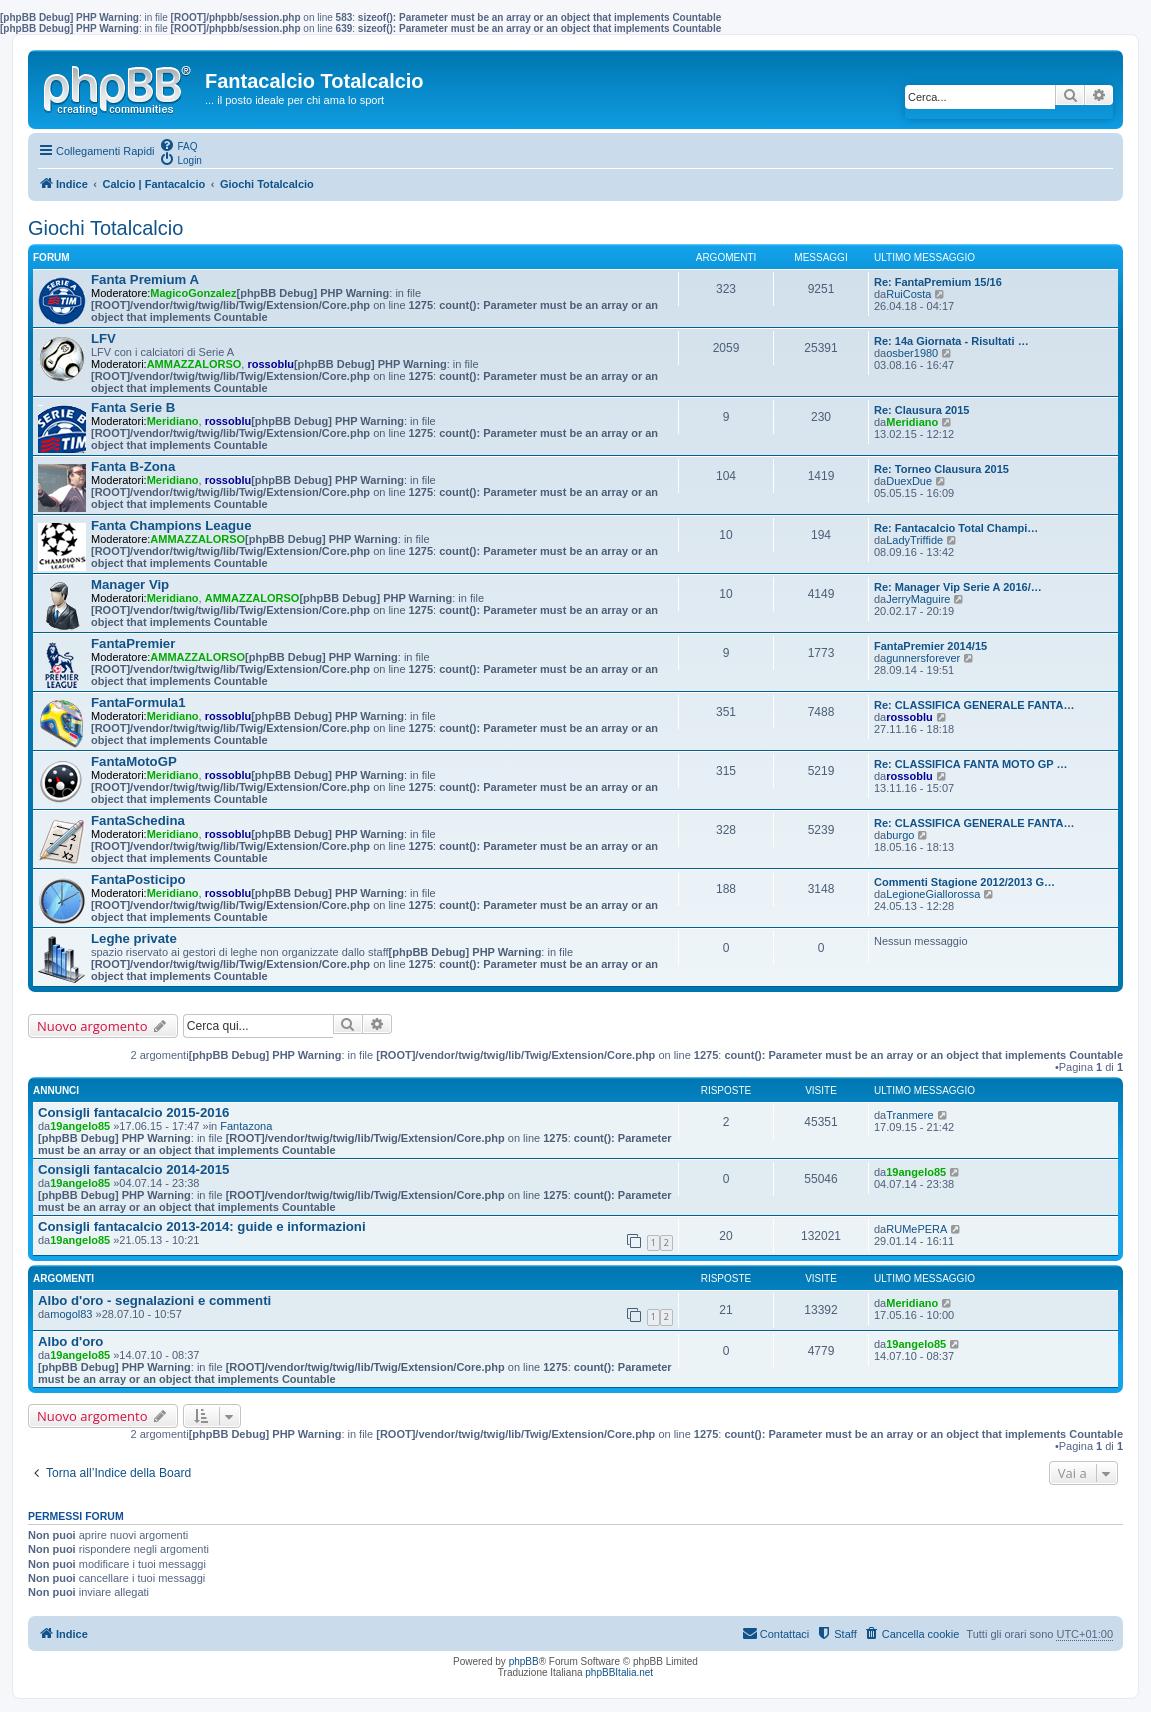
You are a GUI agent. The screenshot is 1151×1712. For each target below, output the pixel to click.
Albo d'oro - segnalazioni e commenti (154, 1300)
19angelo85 (80, 1126)
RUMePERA (916, 1229)
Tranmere (909, 1115)
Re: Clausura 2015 (921, 410)
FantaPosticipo (138, 879)
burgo (900, 835)
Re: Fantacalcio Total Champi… (956, 528)
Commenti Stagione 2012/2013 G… (964, 882)
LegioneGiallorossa (933, 894)
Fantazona (246, 1126)
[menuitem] (178, 145)
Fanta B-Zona (133, 466)
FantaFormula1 (138, 702)
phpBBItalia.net (619, 1672)
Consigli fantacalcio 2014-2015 (133, 1169)
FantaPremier (133, 643)
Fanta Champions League (171, 525)
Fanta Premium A (145, 279)
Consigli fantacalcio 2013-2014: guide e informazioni (202, 1226)
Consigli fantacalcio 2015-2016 (133, 1112)
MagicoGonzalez (193, 293)
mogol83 (71, 1314)
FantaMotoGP (134, 761)
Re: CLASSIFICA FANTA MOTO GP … (971, 764)
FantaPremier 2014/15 (930, 646)
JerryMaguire (918, 599)
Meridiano (173, 421)
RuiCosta (908, 294)
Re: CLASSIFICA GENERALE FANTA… (974, 705)
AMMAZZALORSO (194, 364)
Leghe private (134, 938)
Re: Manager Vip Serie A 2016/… (958, 587)
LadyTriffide (914, 540)
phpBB (524, 1661)
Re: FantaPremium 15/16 (938, 282)
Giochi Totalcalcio (105, 228)
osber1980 (912, 353)
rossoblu (270, 364)
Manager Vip (130, 584)
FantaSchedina (138, 820)
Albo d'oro (70, 1341)
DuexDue (909, 481)
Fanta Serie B (133, 407)
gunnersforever (923, 658)
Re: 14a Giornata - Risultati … (951, 341)
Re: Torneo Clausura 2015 (941, 469)
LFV (103, 338)
